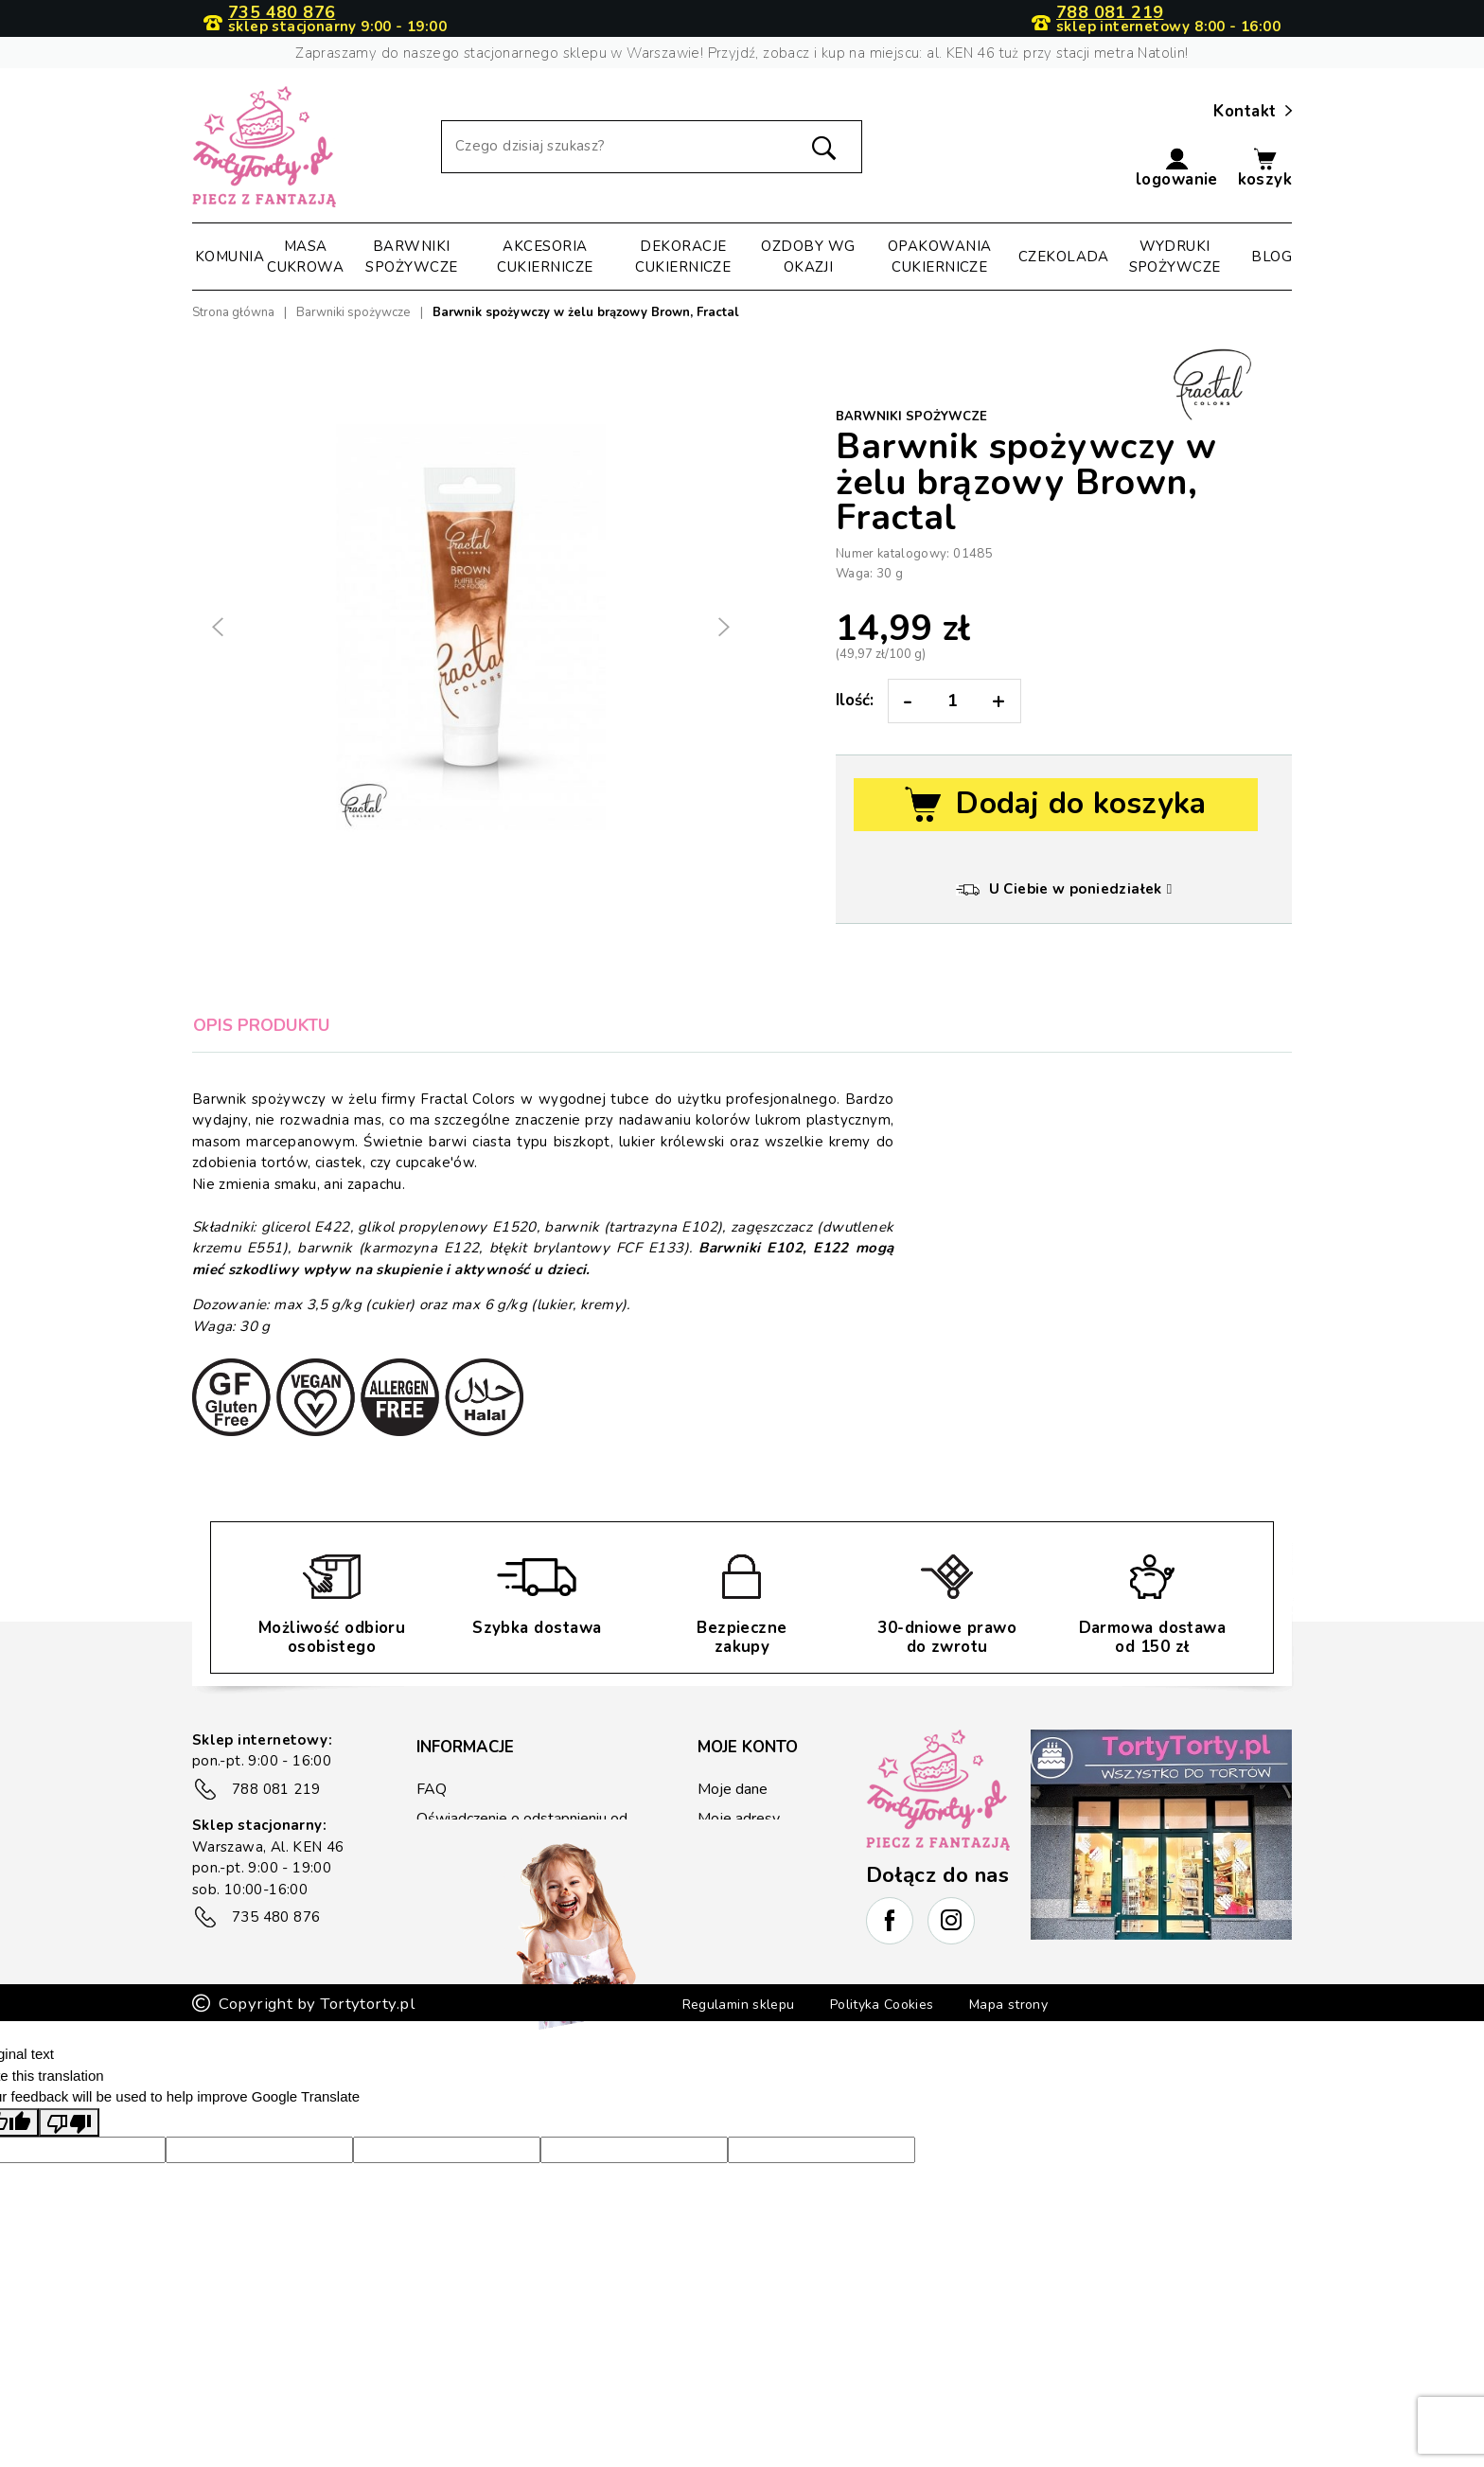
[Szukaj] (651, 146)
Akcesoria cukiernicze (544, 257)
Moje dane (732, 1789)
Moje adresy (737, 1817)
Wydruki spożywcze (1175, 257)
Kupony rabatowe (756, 1874)
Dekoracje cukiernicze (683, 257)
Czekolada (1063, 256)
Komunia (229, 256)
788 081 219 (1109, 13)
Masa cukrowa (305, 257)
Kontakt (1252, 112)
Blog (1271, 256)
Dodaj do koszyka (1055, 804)
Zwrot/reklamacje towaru (497, 1896)
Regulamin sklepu (721, 2070)
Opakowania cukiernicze (940, 257)
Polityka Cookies (884, 2070)
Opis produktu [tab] (261, 1025)
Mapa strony (1029, 2070)
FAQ (430, 1789)
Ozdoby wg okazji (808, 257)
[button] (1177, 168)
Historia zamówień (758, 1846)
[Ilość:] (952, 701)
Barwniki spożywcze (411, 257)
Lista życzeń (737, 1902)
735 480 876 (281, 13)
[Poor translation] (69, 2187)
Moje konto (748, 1747)
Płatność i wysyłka (475, 1867)
